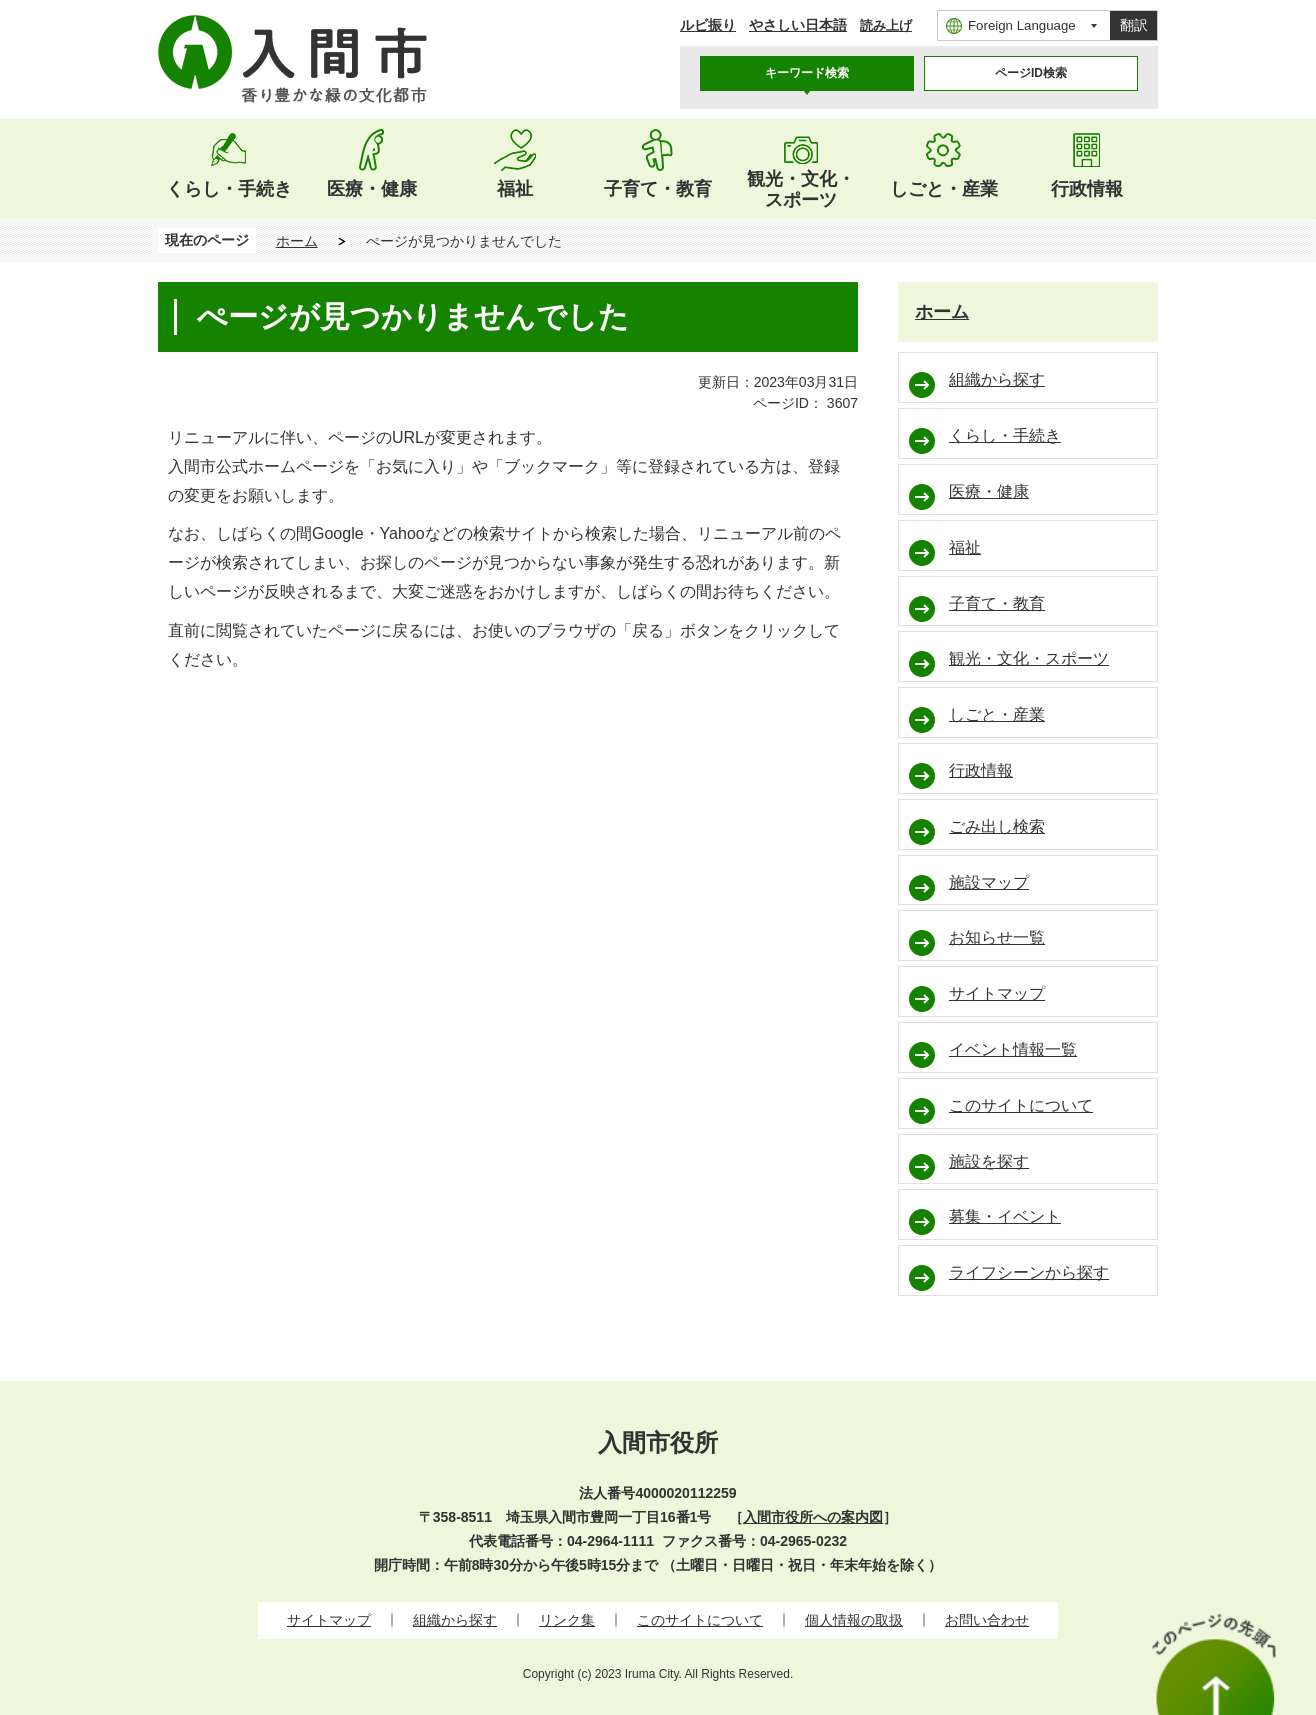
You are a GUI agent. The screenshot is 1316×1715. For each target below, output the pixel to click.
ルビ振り (708, 25)
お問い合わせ (987, 1620)
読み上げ (886, 25)
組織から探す (455, 1620)
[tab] (807, 73)
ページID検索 (1031, 73)
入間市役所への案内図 (813, 1517)
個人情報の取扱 (854, 1620)
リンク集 (567, 1620)
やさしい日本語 (798, 25)
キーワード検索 (807, 73)
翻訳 (1134, 25)
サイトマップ (329, 1620)
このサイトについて (700, 1620)
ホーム (297, 241)
